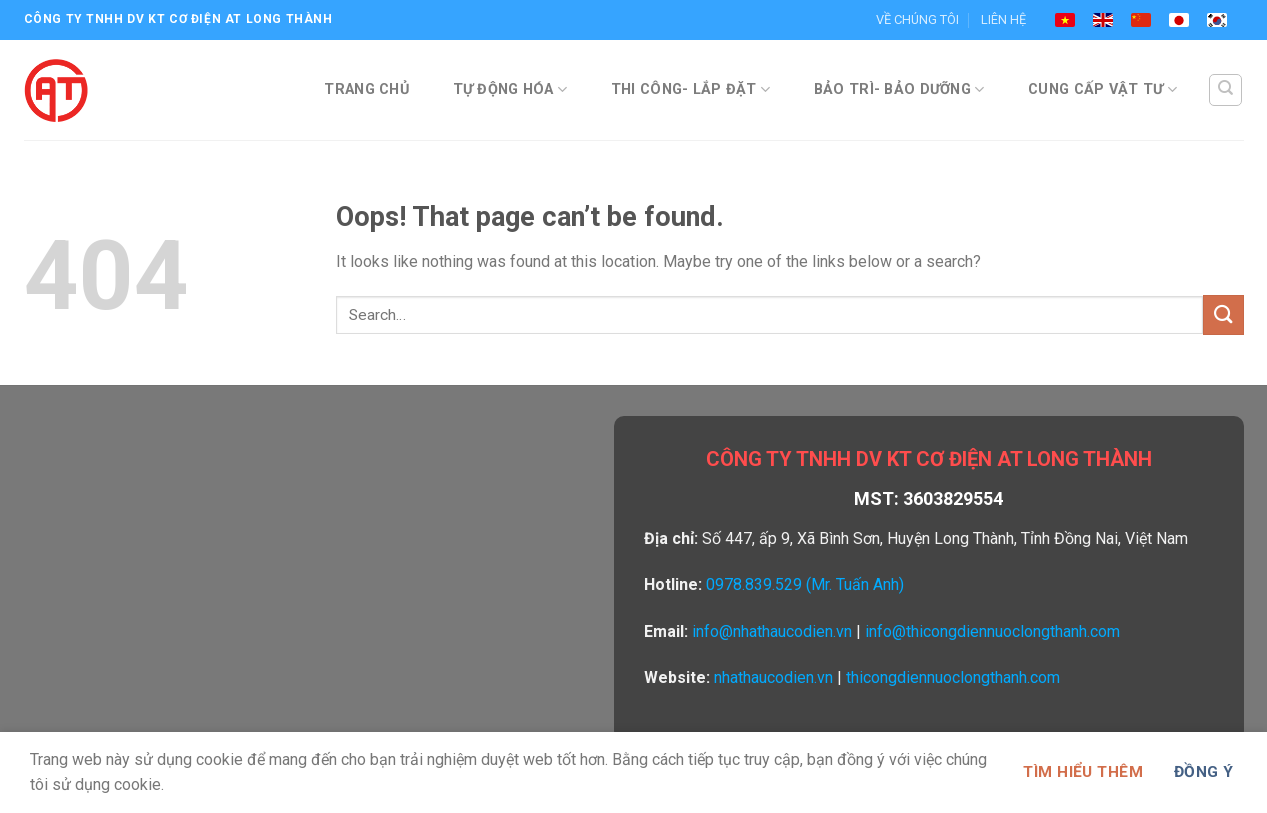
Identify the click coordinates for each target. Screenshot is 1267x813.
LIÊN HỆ (1003, 19)
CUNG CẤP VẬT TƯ (1102, 89)
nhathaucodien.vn (773, 677)
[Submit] (1223, 314)
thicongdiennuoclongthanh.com (953, 677)
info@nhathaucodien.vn (772, 631)
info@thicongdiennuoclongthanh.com (992, 631)
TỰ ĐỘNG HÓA (510, 89)
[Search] (1225, 90)
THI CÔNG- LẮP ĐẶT (690, 89)
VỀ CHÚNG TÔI (917, 19)
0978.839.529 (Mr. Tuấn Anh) (805, 584)
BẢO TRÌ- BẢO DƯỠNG (899, 89)
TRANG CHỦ (366, 89)
